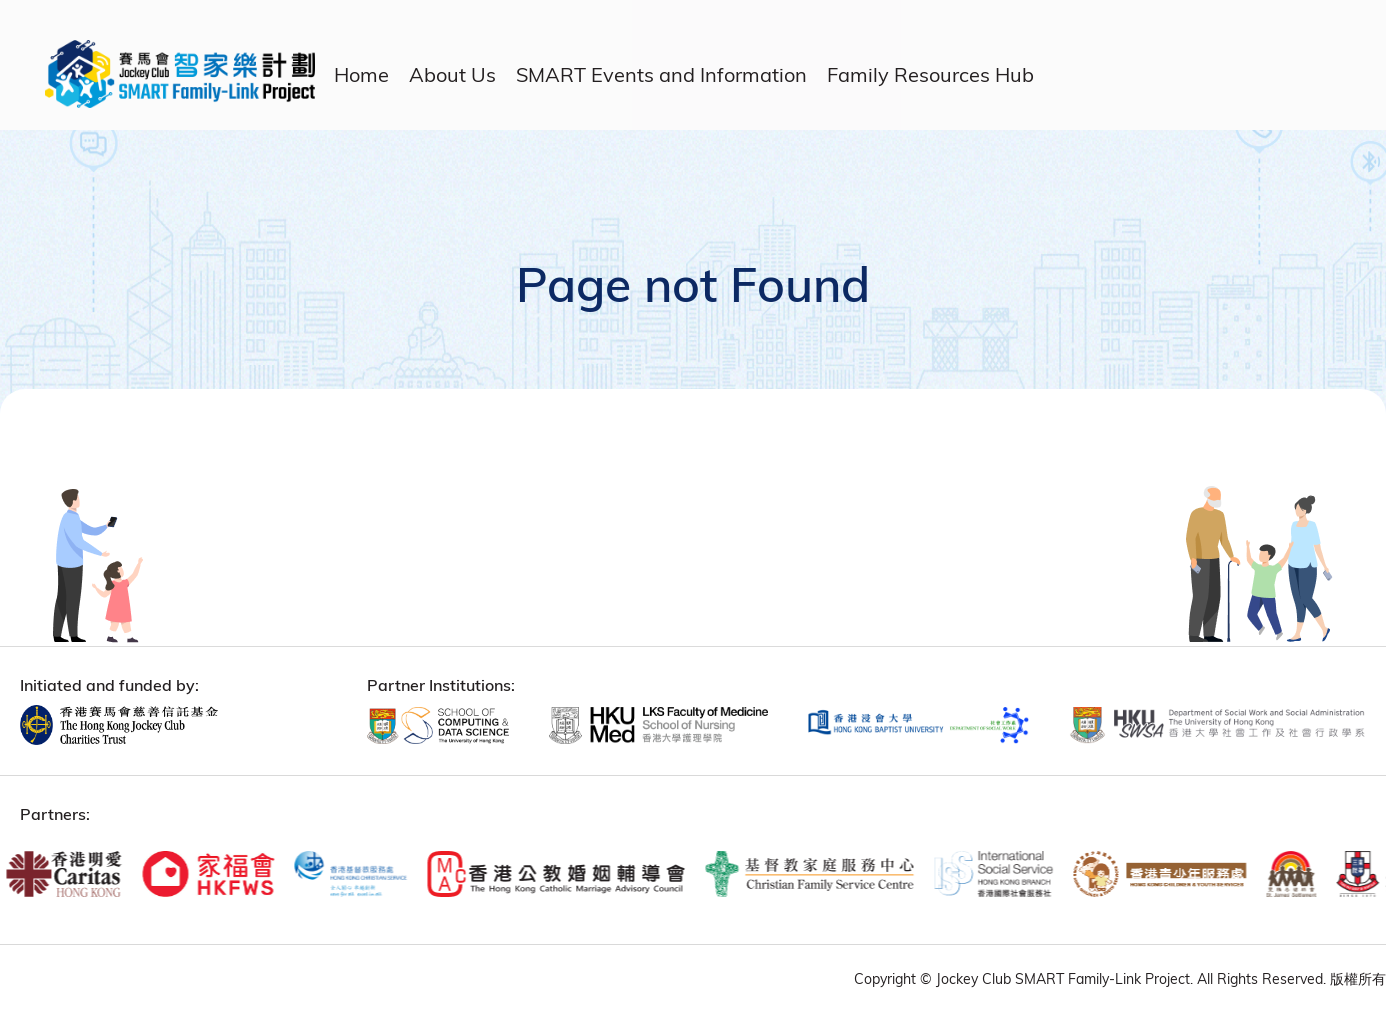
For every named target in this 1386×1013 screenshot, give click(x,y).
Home (361, 74)
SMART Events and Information (661, 74)
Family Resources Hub (930, 74)
